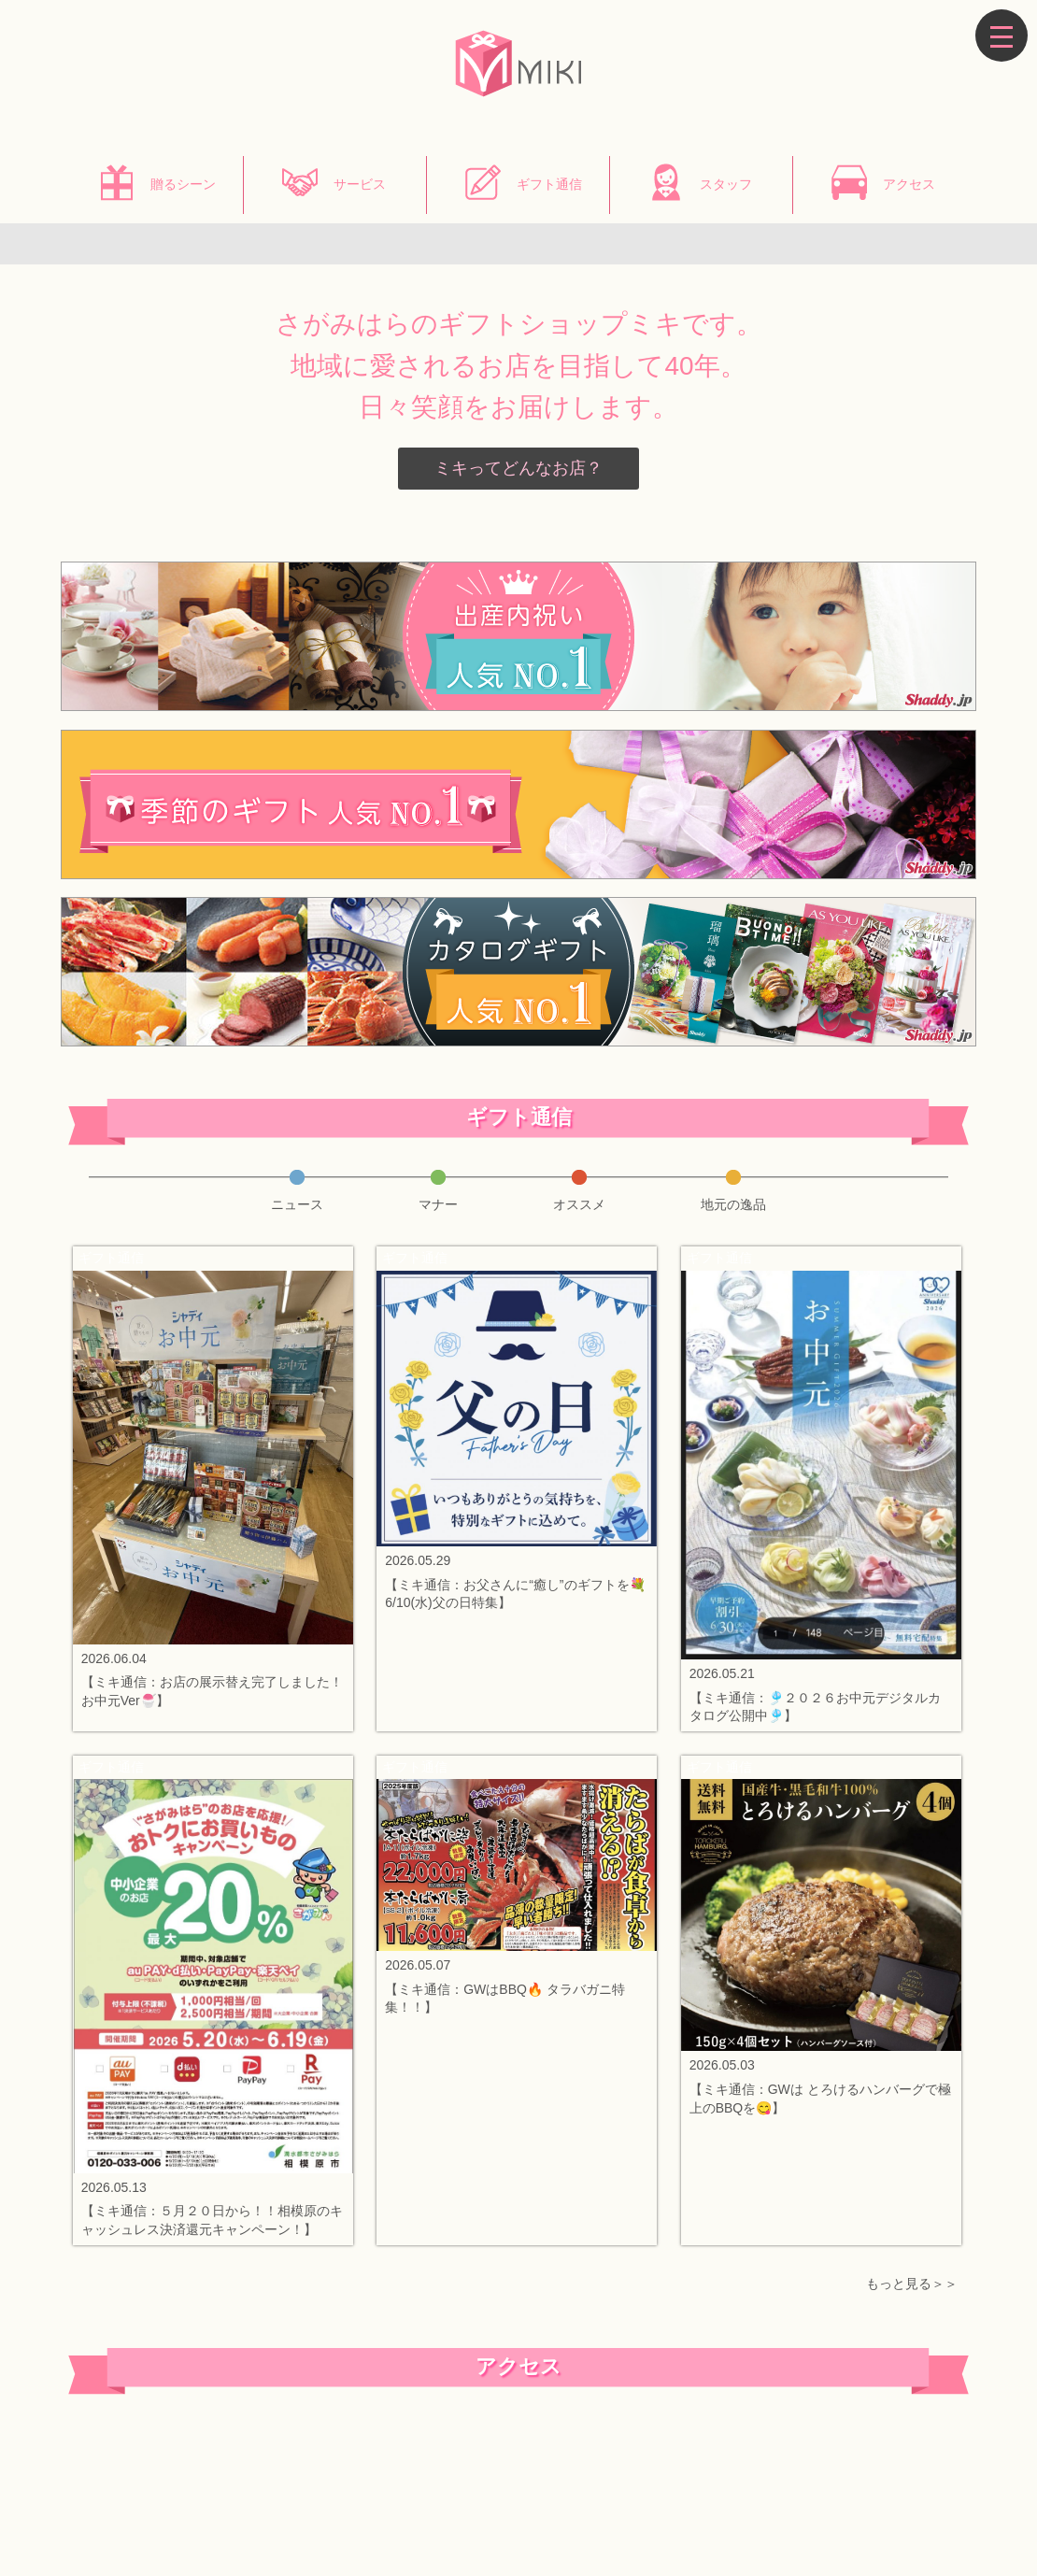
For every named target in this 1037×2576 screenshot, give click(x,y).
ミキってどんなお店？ (518, 468)
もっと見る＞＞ (912, 2283)
